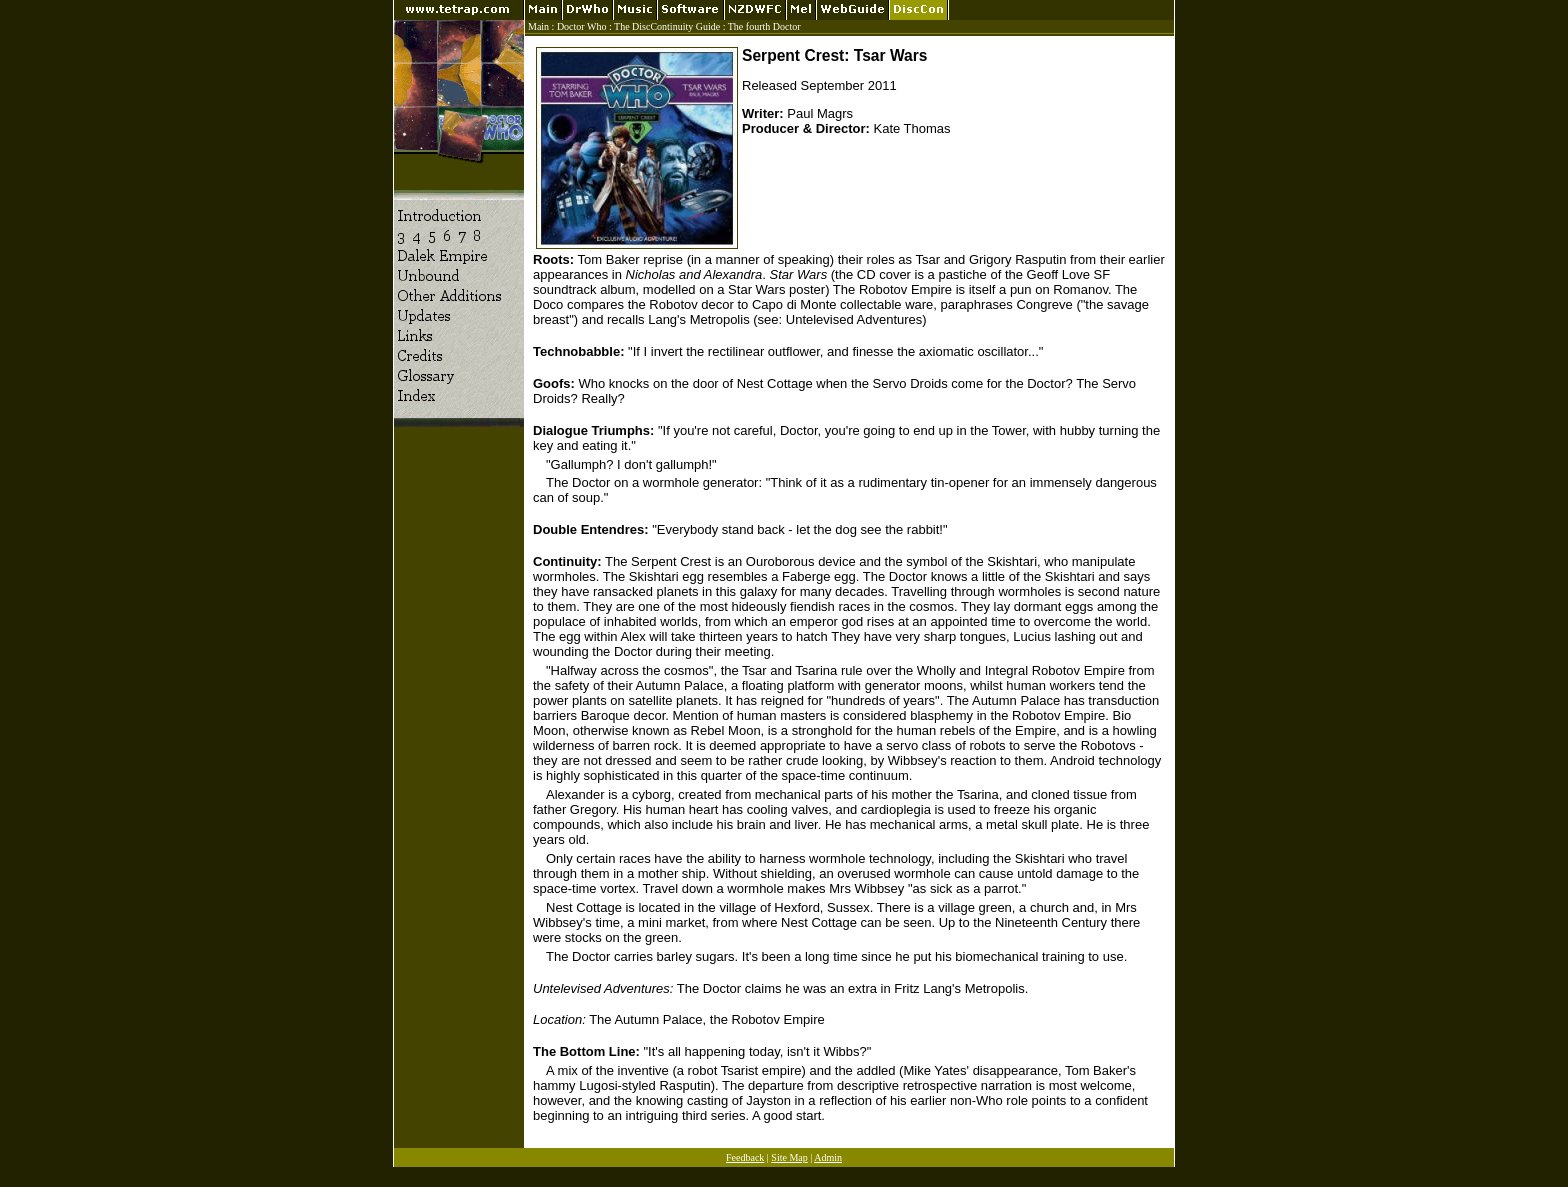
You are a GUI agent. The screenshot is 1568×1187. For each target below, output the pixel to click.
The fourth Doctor (764, 26)
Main (538, 26)
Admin (828, 1157)
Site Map (789, 1157)
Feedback (745, 1157)
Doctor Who (582, 26)
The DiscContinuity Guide (667, 26)
